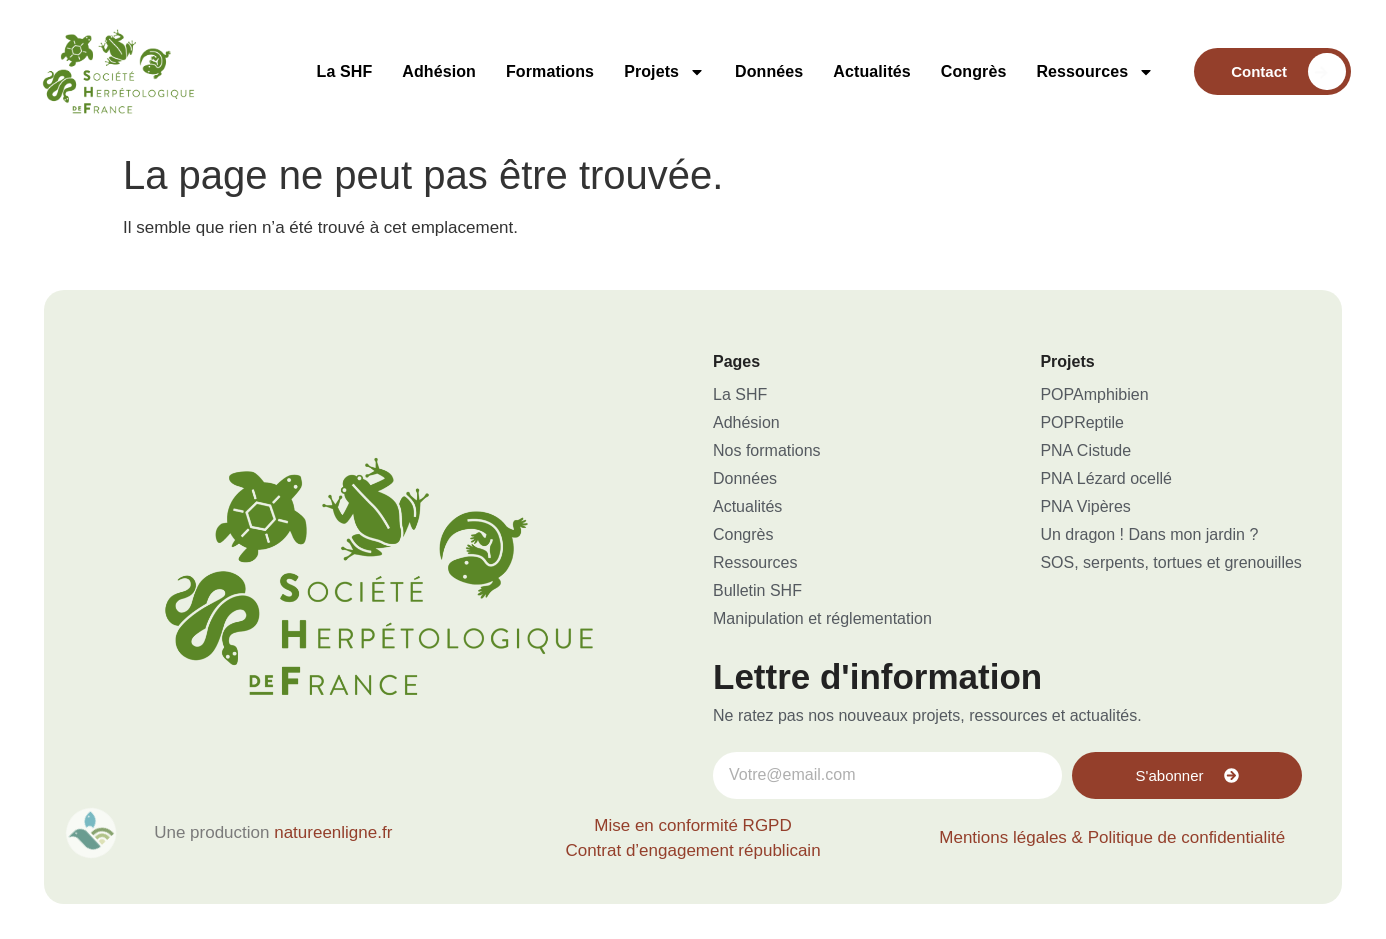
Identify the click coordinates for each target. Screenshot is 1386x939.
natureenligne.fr (333, 832)
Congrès (974, 71)
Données (769, 71)
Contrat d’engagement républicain (692, 850)
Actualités (871, 71)
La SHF (345, 71)
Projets (664, 72)
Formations (550, 71)
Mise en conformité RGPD (692, 825)
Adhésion (439, 71)
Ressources (1095, 72)
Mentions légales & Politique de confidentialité (1112, 837)
